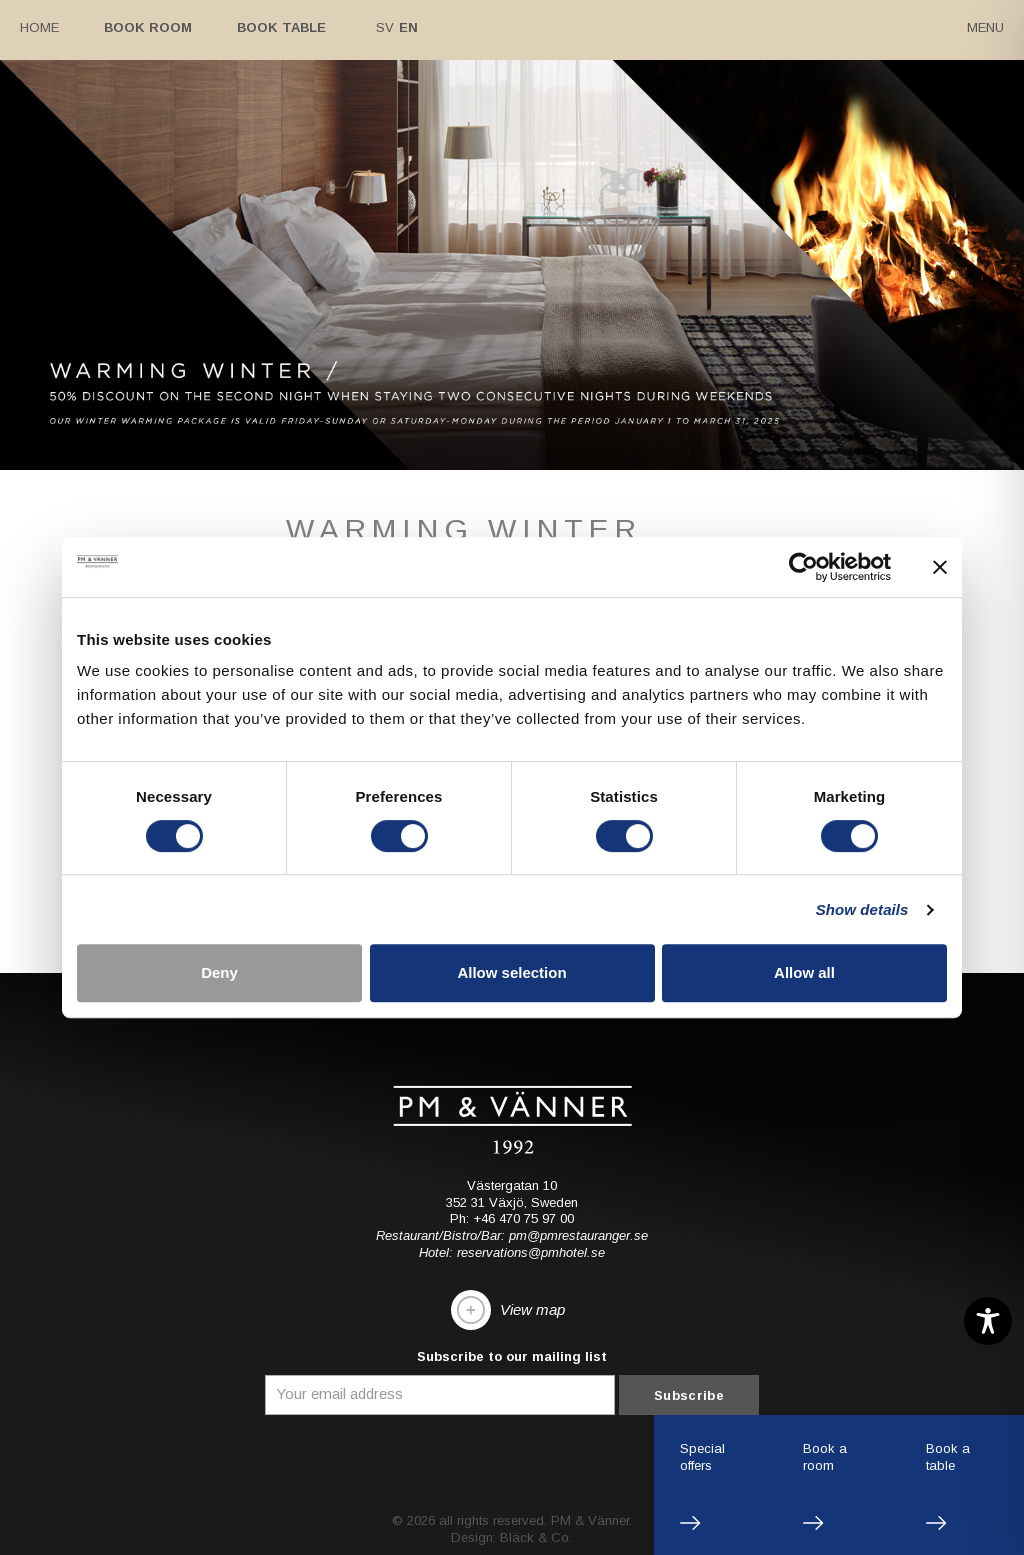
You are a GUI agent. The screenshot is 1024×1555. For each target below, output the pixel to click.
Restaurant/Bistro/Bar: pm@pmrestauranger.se (512, 1235)
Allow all (804, 972)
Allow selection (511, 972)
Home (39, 27)
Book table (281, 27)
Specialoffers (702, 1457)
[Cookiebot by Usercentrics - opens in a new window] (803, 567)
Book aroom (825, 1457)
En (408, 27)
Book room (148, 27)
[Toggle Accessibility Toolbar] (988, 1321)
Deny (219, 972)
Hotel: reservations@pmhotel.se (512, 1252)
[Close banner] (940, 567)
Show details (862, 909)
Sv (385, 27)
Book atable (948, 1457)
